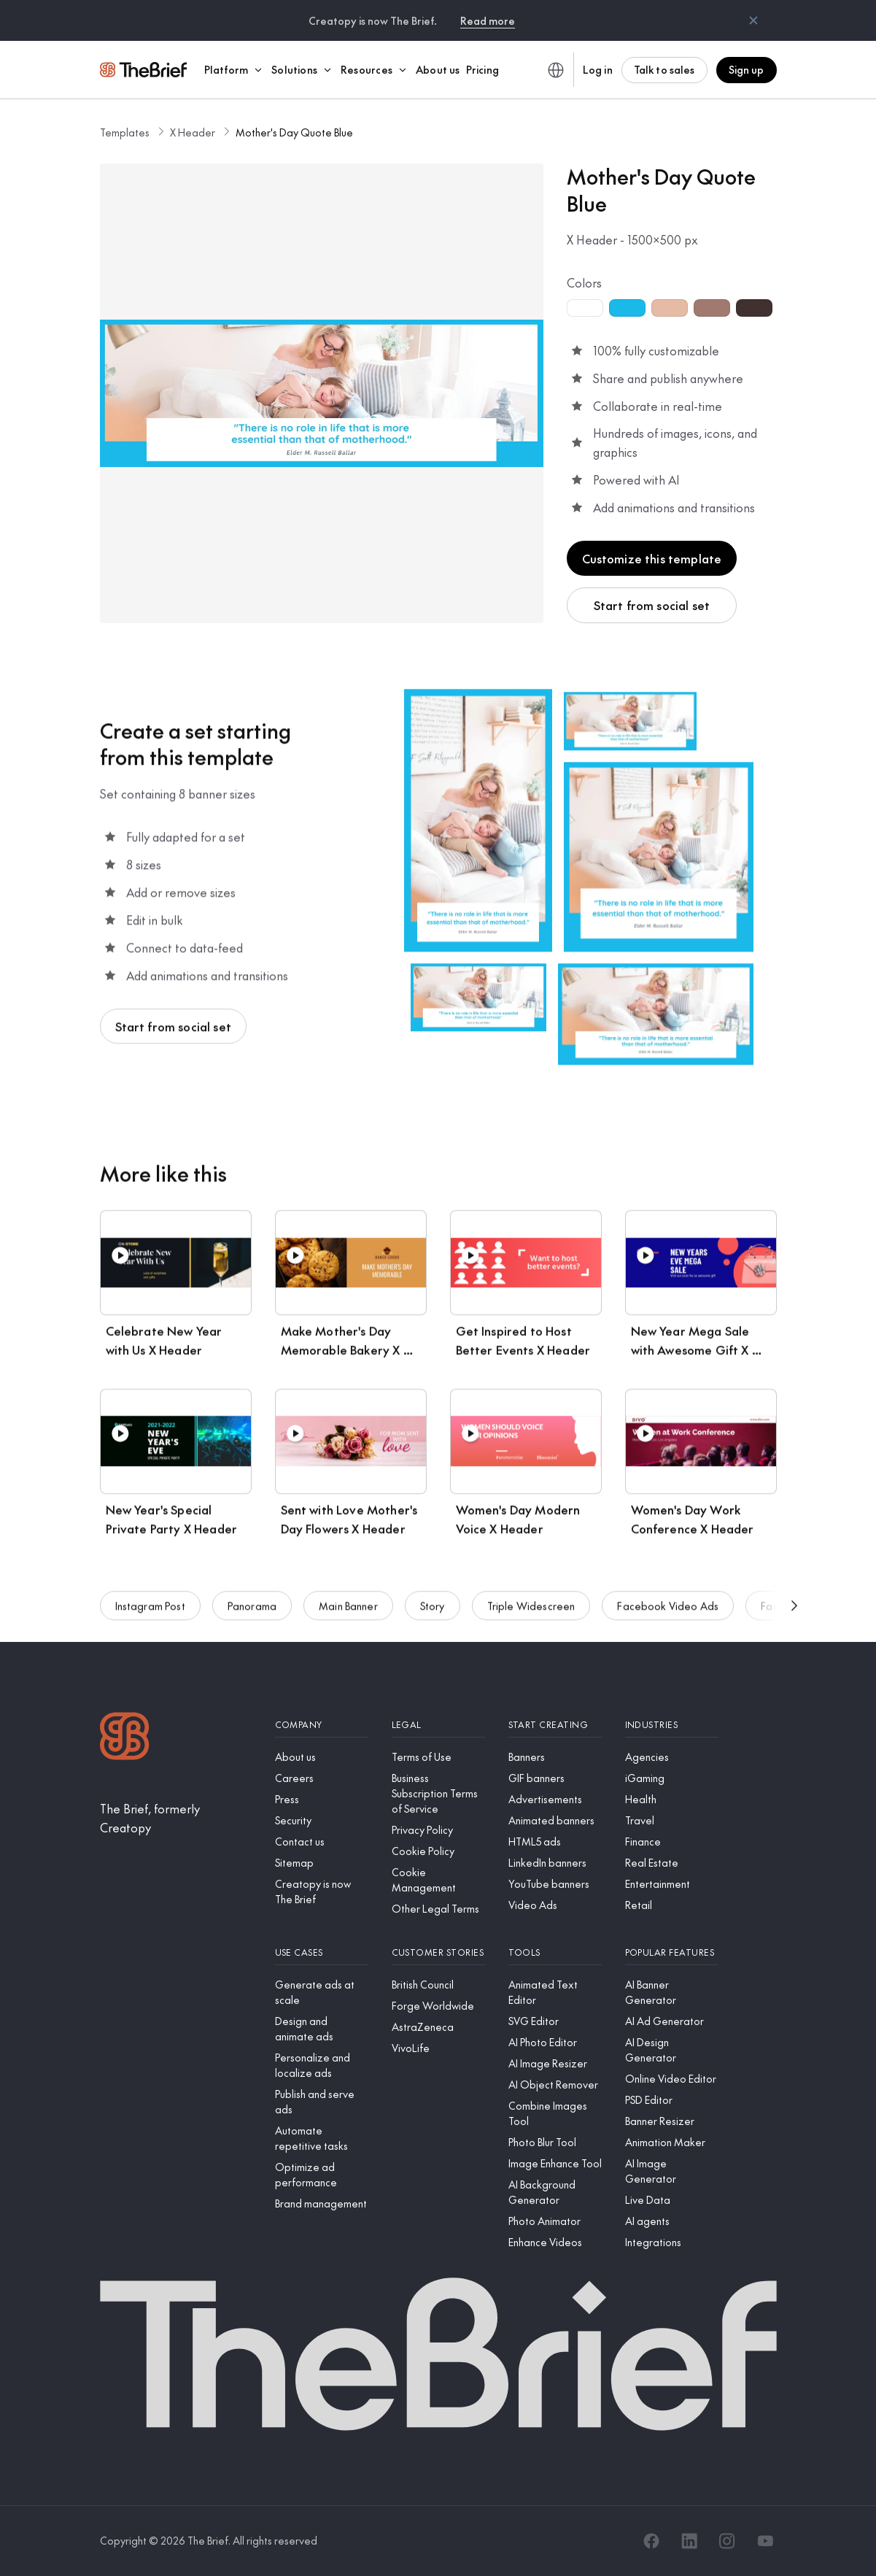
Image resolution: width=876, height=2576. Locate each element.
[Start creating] (555, 1725)
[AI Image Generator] (671, 2171)
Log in (598, 69)
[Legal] (438, 1725)
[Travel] (671, 1820)
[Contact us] (321, 1841)
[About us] (321, 1757)
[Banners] (555, 1757)
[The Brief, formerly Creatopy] (176, 1818)
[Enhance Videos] (555, 2242)
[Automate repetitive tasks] (321, 2138)
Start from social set (652, 605)
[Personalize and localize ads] (321, 2065)
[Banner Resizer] (671, 2121)
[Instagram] (727, 2541)
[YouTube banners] (555, 1883)
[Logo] (125, 1738)
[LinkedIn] (689, 2541)
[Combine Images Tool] (555, 2113)
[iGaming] (671, 1778)
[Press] (321, 1799)
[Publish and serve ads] (321, 2101)
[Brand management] (321, 2203)
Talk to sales (664, 69)
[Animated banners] (555, 1820)
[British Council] (438, 1984)
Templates (125, 132)
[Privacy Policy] (438, 1829)
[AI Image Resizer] (555, 2063)
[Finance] (671, 1841)
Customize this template (652, 558)
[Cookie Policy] (438, 1851)
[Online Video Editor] (671, 2078)
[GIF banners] (555, 1778)
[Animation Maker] (671, 2142)
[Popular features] (671, 1952)
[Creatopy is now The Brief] (321, 1891)
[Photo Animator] (555, 2221)
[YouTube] (765, 2541)
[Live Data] (671, 2199)
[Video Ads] (555, 1905)
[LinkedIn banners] (555, 1862)
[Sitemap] (321, 1862)
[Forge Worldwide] (438, 2005)
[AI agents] (671, 2221)
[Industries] (671, 1725)
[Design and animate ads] (321, 2028)
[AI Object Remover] (555, 2084)
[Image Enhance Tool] (555, 2163)
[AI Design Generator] (671, 2050)
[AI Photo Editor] (555, 2042)
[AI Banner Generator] (671, 1992)
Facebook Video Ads (667, 1613)
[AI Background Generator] (555, 2192)
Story (432, 1613)
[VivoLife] (438, 2048)
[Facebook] (651, 2541)
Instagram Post (150, 1613)
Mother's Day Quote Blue (294, 132)
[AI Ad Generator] (671, 2021)
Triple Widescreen (531, 1613)
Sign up (746, 69)
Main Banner (348, 1613)
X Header (192, 132)
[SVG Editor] (555, 2021)
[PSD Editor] (671, 2100)
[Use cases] (321, 1952)
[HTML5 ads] (555, 1841)
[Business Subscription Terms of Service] (438, 1793)
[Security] (321, 1820)
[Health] (671, 1799)
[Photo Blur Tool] (555, 2142)
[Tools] (555, 1952)
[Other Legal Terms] (438, 1908)
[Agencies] (671, 1757)
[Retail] (671, 1905)
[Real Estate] (671, 1862)
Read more (487, 20)
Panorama (252, 1613)
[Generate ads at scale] (321, 1992)
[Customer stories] (438, 1952)
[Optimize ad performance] (321, 2174)
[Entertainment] (671, 1883)
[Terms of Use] (438, 1757)
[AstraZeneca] (438, 2027)
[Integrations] (671, 2242)
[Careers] (321, 1778)
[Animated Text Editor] (555, 1992)
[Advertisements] (555, 1799)
